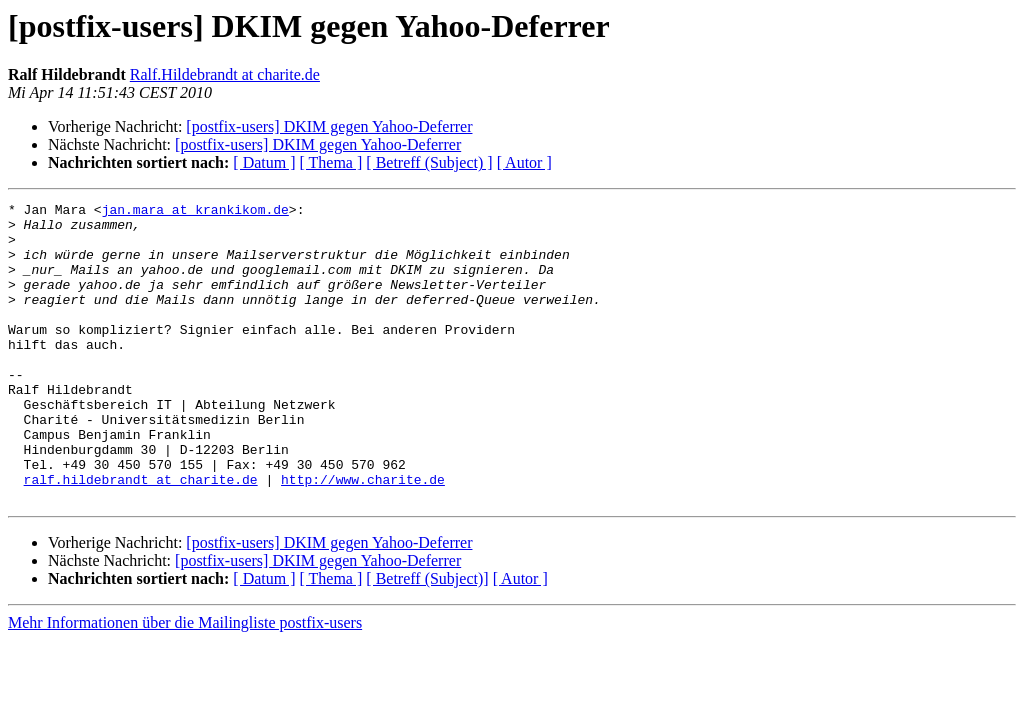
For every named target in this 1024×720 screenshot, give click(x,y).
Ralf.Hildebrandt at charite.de (225, 74)
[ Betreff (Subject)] (427, 638)
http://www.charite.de (363, 536)
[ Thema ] (331, 162)
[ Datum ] (264, 162)
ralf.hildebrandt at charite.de (141, 536)
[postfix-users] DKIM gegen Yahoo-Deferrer (329, 126)
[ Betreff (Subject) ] (429, 162)
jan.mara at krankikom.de (195, 212)
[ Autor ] (524, 162)
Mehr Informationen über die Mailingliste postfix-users (185, 682)
